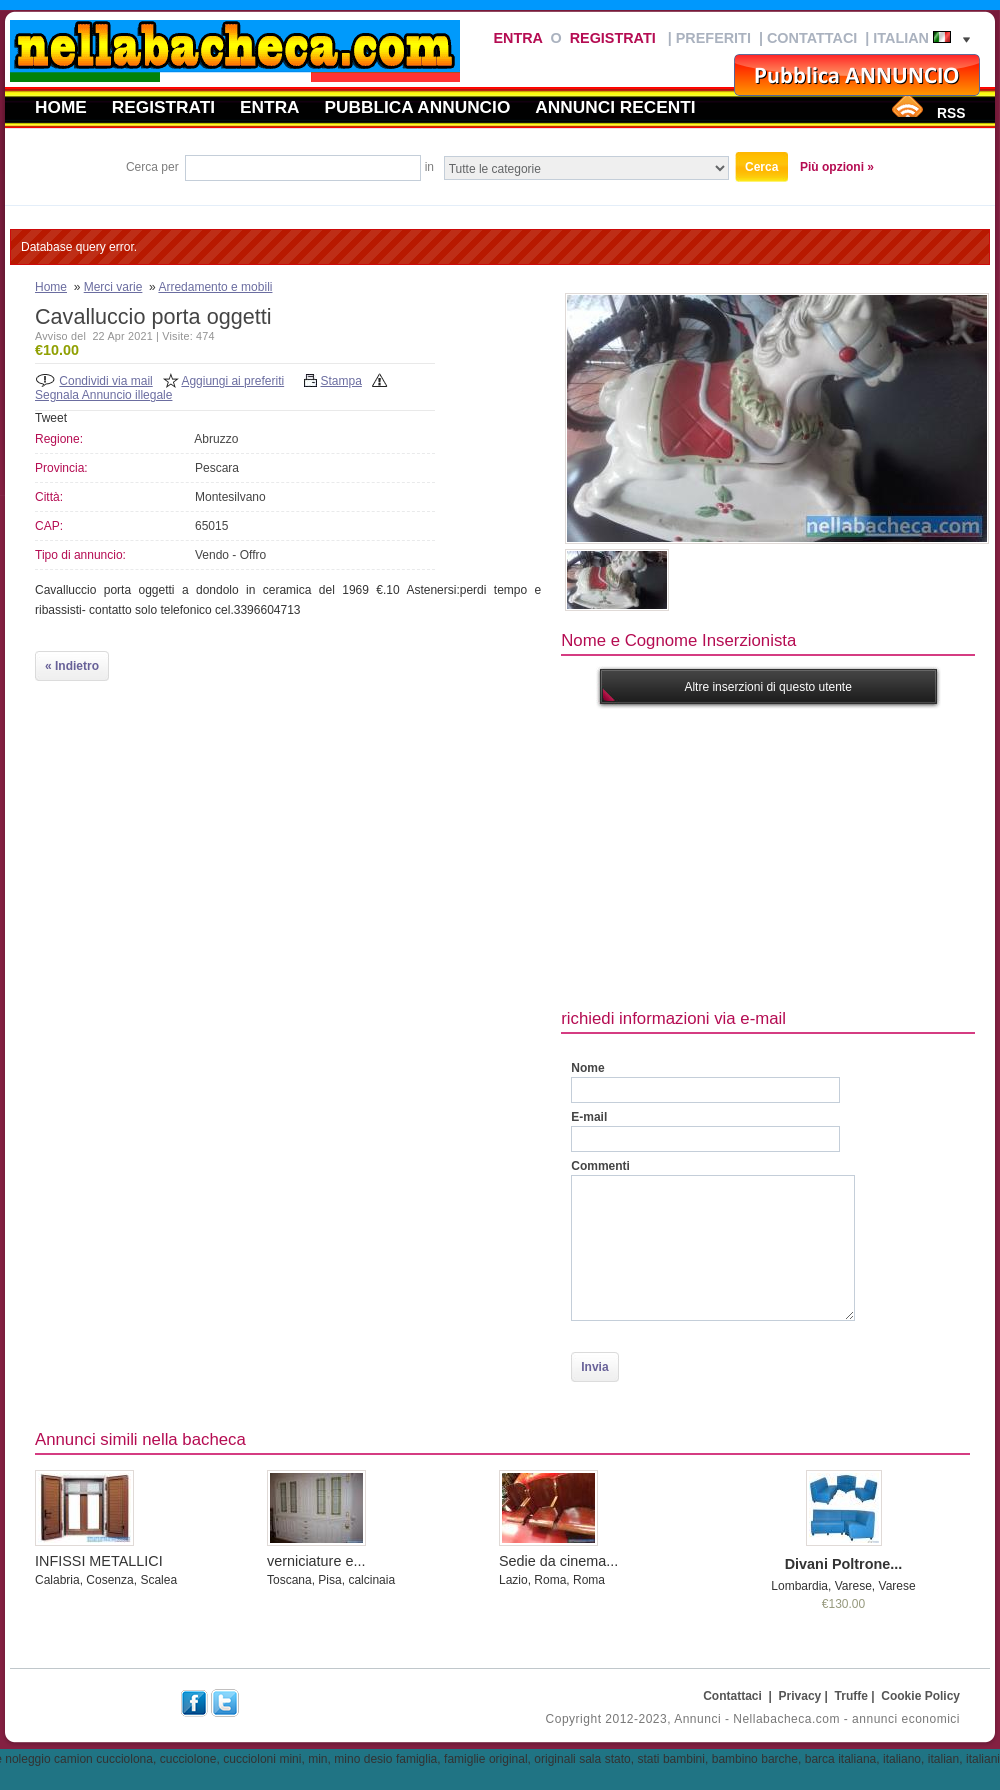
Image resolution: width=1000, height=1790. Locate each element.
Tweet (51, 418)
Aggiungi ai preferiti (232, 381)
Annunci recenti (615, 107)
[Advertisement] (768, 854)
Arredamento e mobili (215, 287)
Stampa (341, 381)
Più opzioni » (837, 167)
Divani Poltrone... (844, 1564)
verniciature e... (316, 1561)
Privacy (800, 1696)
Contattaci (812, 38)
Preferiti (713, 38)
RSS (951, 113)
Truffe (851, 1696)
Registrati (613, 38)
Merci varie (113, 287)
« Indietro (72, 666)
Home (61, 107)
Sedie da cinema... (558, 1561)
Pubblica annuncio (418, 107)
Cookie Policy (920, 1696)
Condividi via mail (105, 381)
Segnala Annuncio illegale (103, 395)
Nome (587, 1068)
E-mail (589, 1117)
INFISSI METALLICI (99, 1561)
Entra (517, 38)
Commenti (600, 1166)
